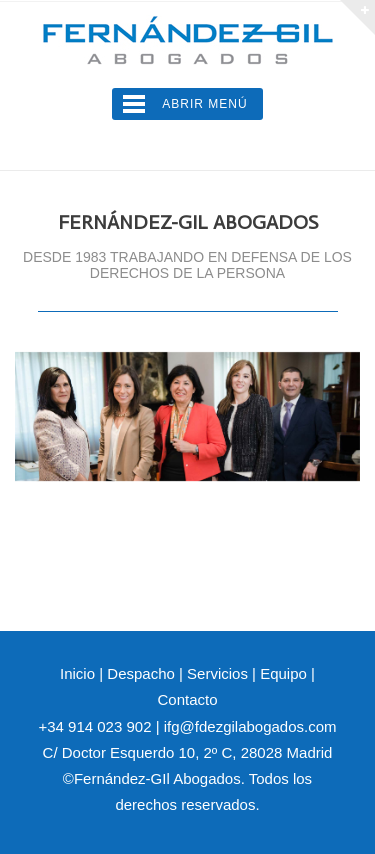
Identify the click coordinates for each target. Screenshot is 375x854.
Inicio (77, 673)
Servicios (217, 673)
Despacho (141, 673)
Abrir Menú (204, 104)
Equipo (283, 673)
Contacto (187, 699)
